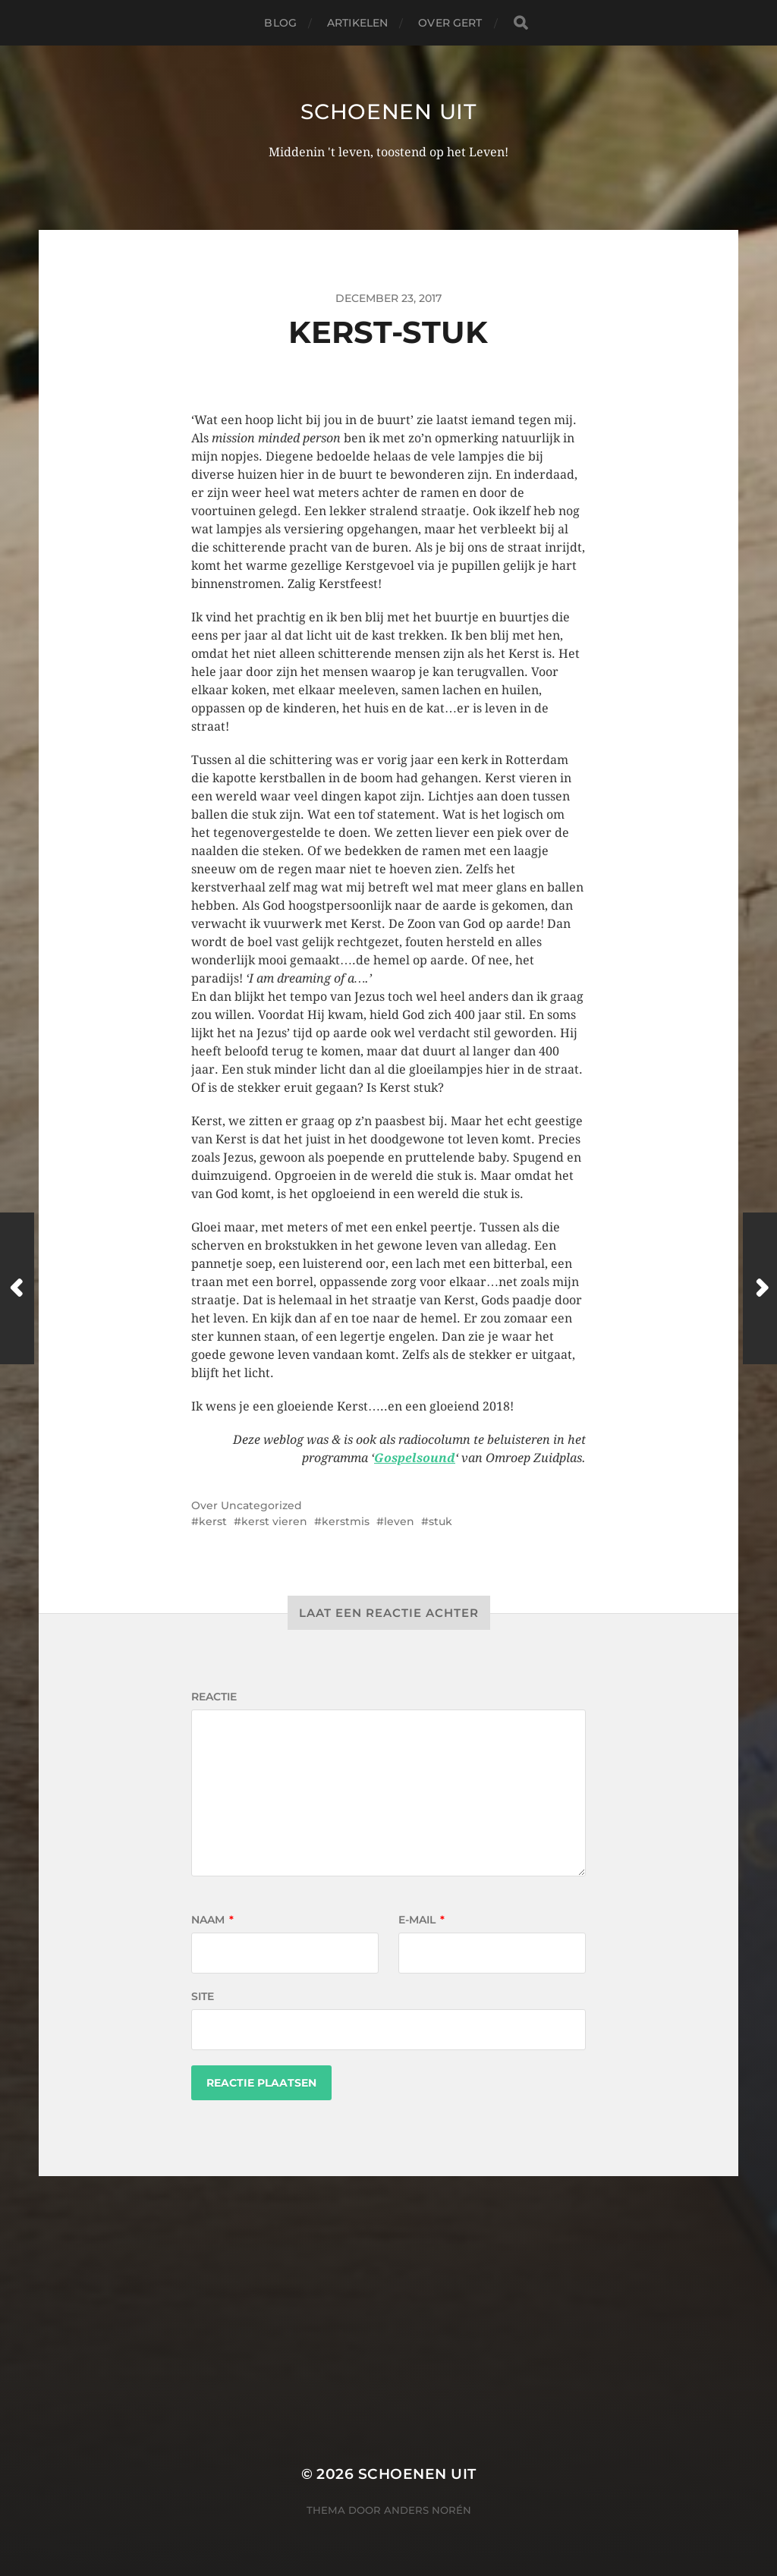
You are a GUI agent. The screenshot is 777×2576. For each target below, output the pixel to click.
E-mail (421, 1919)
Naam (212, 1919)
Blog (280, 23)
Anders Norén (427, 2510)
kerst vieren (274, 1521)
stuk (440, 1521)
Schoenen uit (388, 111)
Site (202, 1996)
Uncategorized (261, 1505)
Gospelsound (414, 1458)
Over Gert (450, 23)
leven (399, 1521)
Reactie (214, 1696)
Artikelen (357, 23)
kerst (213, 1521)
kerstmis (346, 1521)
